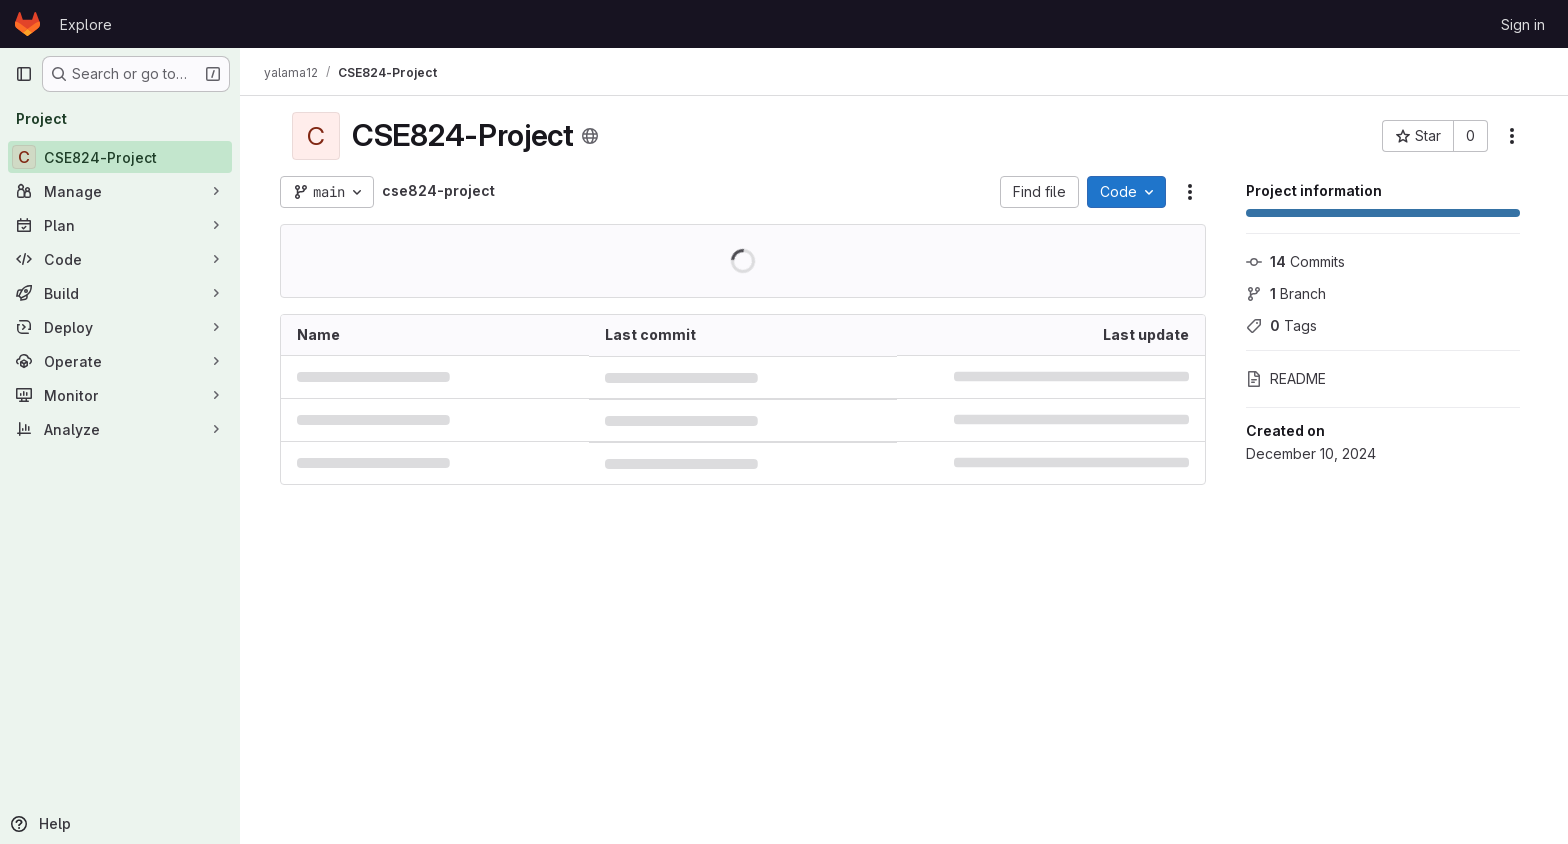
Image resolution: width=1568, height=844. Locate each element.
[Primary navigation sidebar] (24, 74)
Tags (1281, 325)
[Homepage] (27, 24)
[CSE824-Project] (120, 157)
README (1286, 378)
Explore (86, 24)
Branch (1286, 293)
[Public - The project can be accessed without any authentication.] (590, 136)
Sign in (1523, 24)
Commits (1295, 261)
